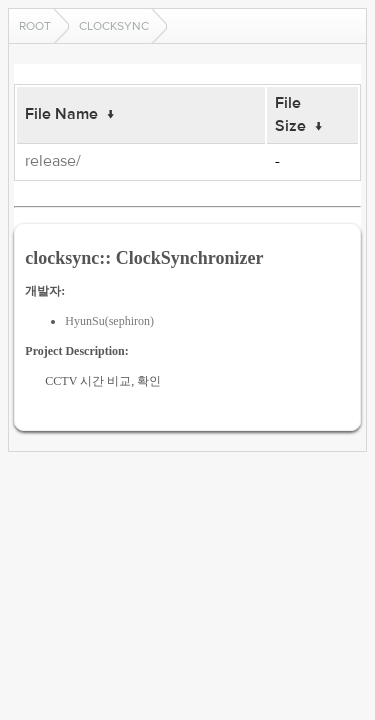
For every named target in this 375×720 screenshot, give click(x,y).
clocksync (114, 26)
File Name (61, 114)
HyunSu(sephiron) (109, 321)
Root (35, 26)
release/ (53, 161)
